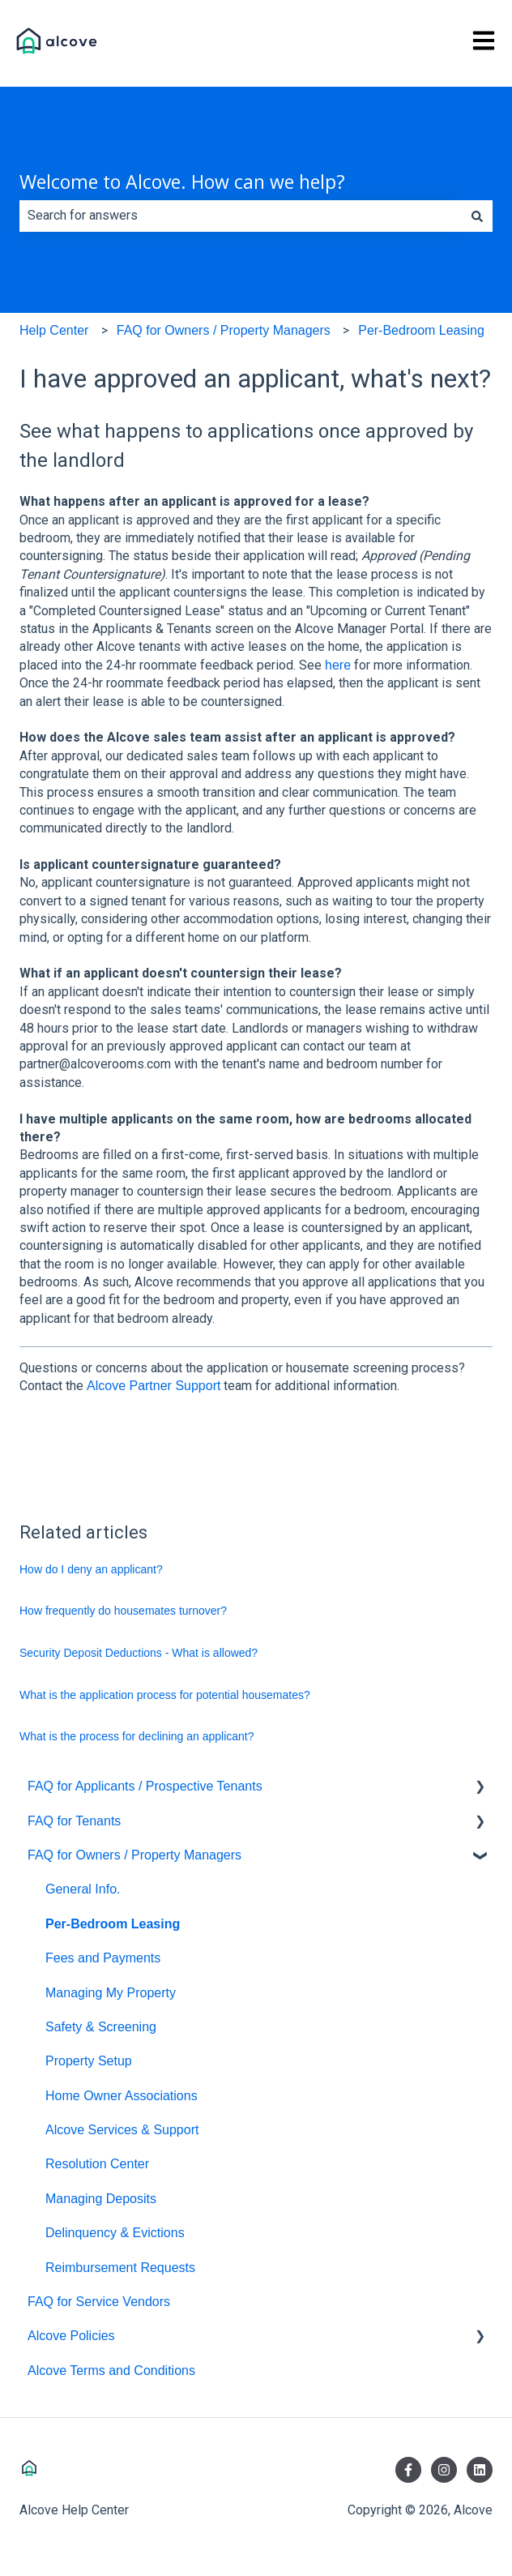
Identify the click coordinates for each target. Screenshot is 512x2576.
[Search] (477, 215)
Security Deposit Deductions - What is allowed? (138, 1652)
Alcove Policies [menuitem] (71, 2336)
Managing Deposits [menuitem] (100, 2199)
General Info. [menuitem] (83, 1889)
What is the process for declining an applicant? (136, 1736)
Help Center (53, 330)
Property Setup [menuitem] (88, 2061)
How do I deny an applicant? (91, 1569)
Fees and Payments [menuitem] (102, 1958)
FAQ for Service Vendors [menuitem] (99, 2302)
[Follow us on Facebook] (408, 2470)
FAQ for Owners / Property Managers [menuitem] (134, 1855)
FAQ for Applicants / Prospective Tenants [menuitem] (145, 1786)
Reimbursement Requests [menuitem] (120, 2267)
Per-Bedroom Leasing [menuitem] (112, 1924)
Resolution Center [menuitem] (97, 2164)
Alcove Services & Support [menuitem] (121, 2130)
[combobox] (240, 215)
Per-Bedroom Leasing (421, 330)
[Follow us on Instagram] (444, 2470)
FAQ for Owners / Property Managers (224, 330)
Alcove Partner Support (153, 1386)
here (338, 665)
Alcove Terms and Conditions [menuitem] (111, 2370)
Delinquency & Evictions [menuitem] (115, 2233)
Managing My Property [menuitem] (110, 1993)
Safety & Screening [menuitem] (100, 2027)
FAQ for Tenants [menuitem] (74, 1821)
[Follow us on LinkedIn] (480, 2470)
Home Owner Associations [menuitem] (121, 2096)
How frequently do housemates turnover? (123, 1610)
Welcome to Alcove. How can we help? (182, 182)
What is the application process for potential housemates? (164, 1694)
